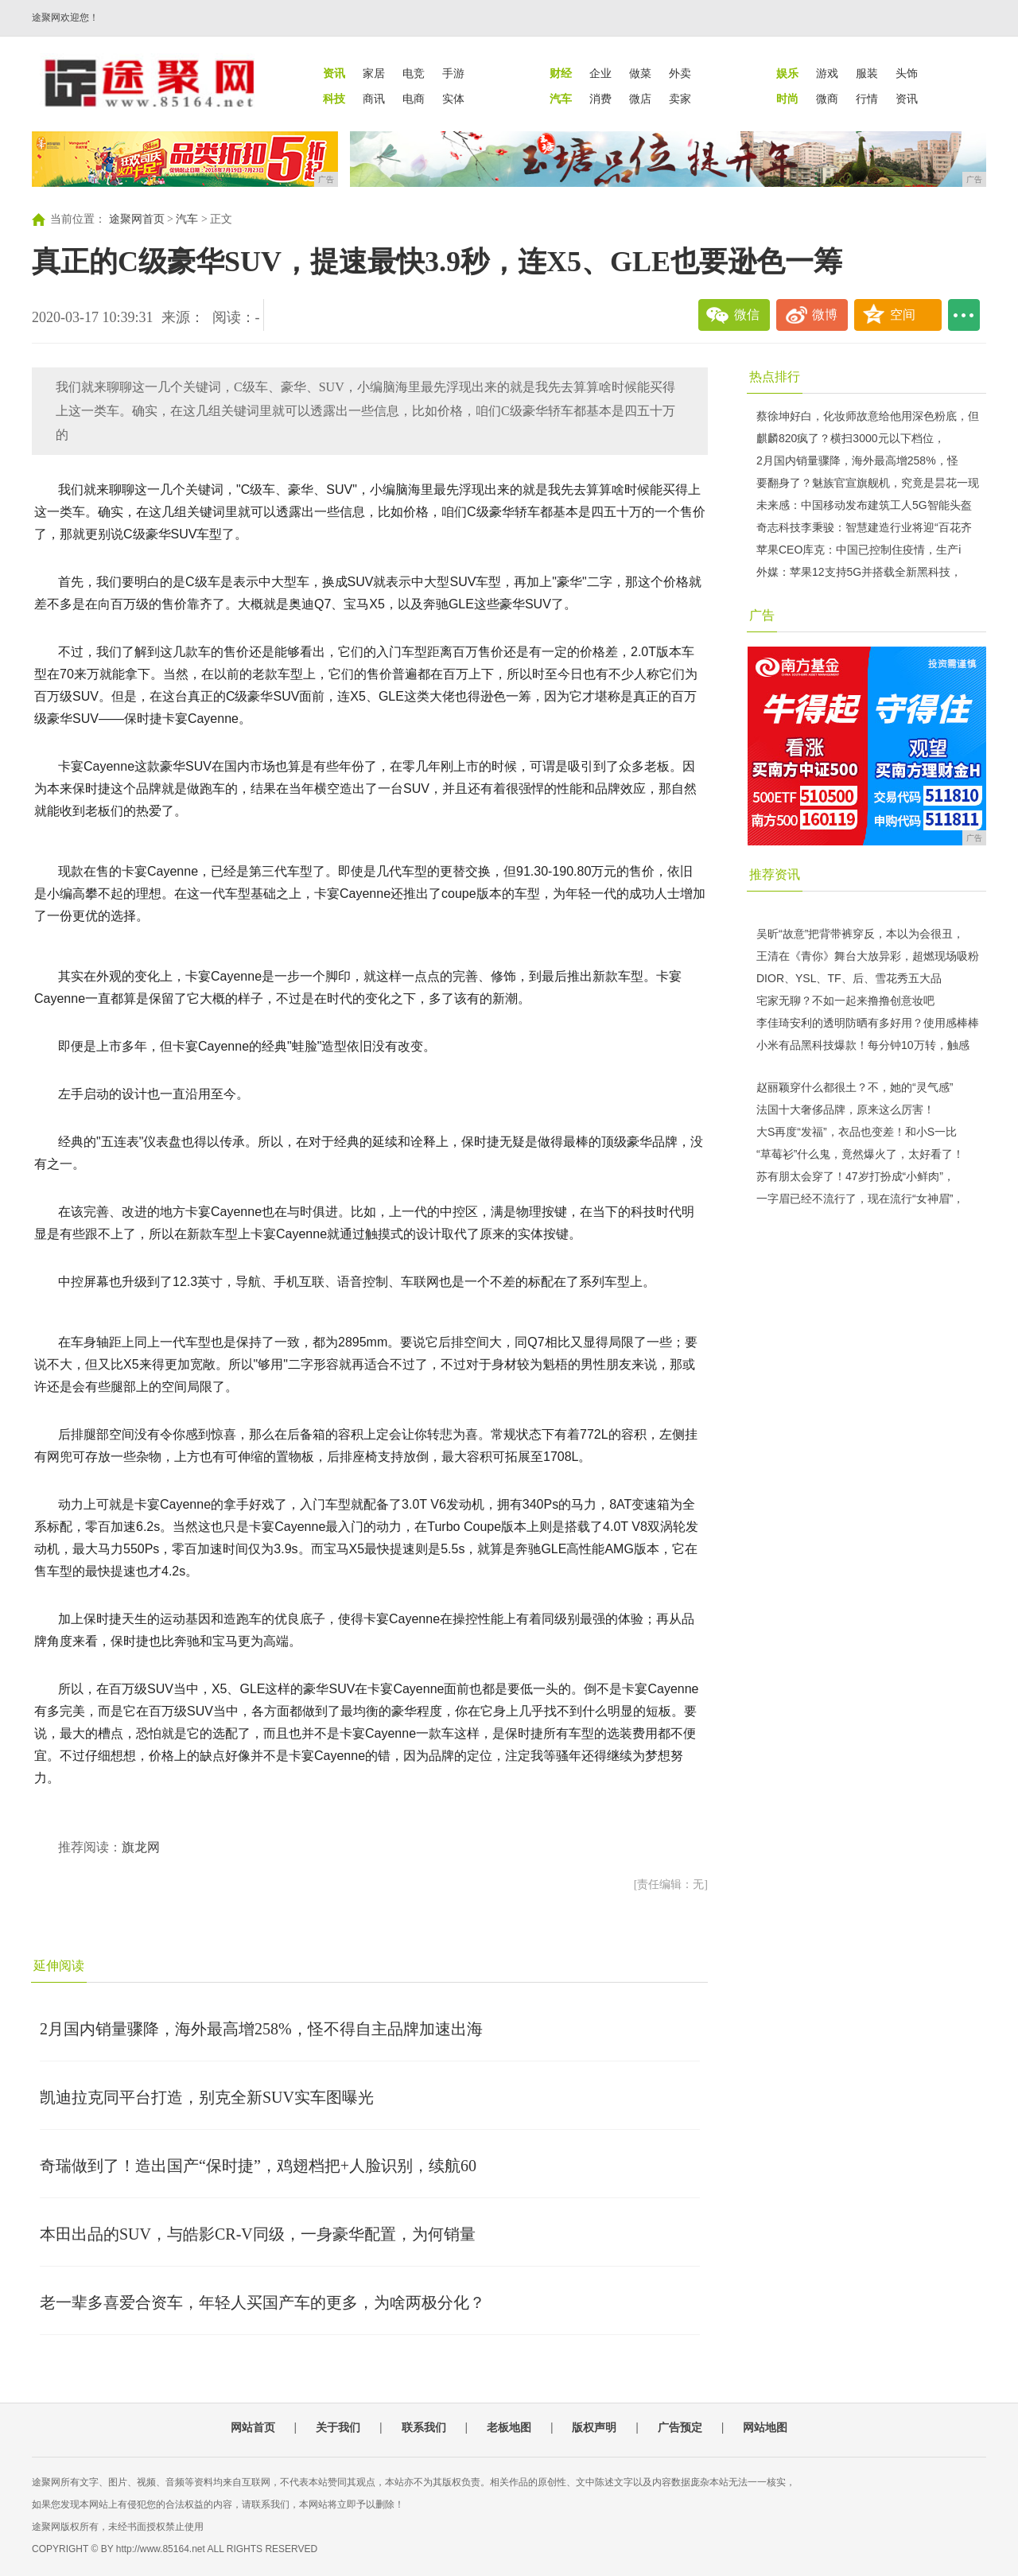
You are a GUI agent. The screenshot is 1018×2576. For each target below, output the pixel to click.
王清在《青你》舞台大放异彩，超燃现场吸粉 (867, 956)
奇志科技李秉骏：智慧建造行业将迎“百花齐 (864, 527)
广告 (762, 615)
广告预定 (680, 2427)
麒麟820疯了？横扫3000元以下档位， (850, 438)
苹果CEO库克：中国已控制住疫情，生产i (858, 549)
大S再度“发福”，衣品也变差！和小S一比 (856, 1131)
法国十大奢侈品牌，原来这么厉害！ (845, 1109)
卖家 (680, 98)
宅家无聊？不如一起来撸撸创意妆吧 (845, 1000)
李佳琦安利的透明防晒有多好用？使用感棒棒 (867, 1022)
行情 (867, 98)
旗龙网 (141, 1847)
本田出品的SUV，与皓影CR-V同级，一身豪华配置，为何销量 (258, 2234)
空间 (902, 314)
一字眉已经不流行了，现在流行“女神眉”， (860, 1198)
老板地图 (509, 2427)
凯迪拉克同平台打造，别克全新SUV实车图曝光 (207, 2097)
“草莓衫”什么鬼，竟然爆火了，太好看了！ (860, 1154)
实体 (453, 98)
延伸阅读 (58, 1965)
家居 (374, 73)
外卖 (680, 73)
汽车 (187, 219)
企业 (600, 73)
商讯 (374, 98)
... (964, 315)
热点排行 (774, 376)
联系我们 (424, 2427)
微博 (824, 314)
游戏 (827, 73)
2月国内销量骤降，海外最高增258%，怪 (857, 460)
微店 (640, 98)
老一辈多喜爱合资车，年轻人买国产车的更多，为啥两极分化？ (262, 2302)
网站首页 (253, 2427)
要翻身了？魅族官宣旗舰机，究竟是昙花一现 (867, 482)
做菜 (640, 73)
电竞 (413, 73)
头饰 (907, 73)
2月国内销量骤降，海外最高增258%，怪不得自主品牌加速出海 (261, 2029)
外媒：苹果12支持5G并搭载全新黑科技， (859, 571)
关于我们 (338, 2427)
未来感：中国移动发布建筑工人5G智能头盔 (864, 505)
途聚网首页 (137, 219)
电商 (413, 98)
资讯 (907, 98)
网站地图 (765, 2427)
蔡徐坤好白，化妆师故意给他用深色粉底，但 (867, 416)
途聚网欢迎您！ (65, 17)
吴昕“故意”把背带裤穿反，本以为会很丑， (860, 933)
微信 (747, 314)
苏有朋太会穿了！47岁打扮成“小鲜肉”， (855, 1176)
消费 (600, 98)
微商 (827, 98)
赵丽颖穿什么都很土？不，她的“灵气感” (854, 1087)
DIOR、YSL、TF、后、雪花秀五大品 (849, 978)
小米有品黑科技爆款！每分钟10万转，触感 (862, 1045)
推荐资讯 (774, 874)
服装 (867, 73)
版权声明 (594, 2427)
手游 (453, 73)
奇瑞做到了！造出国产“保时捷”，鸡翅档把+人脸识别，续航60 (258, 2165)
